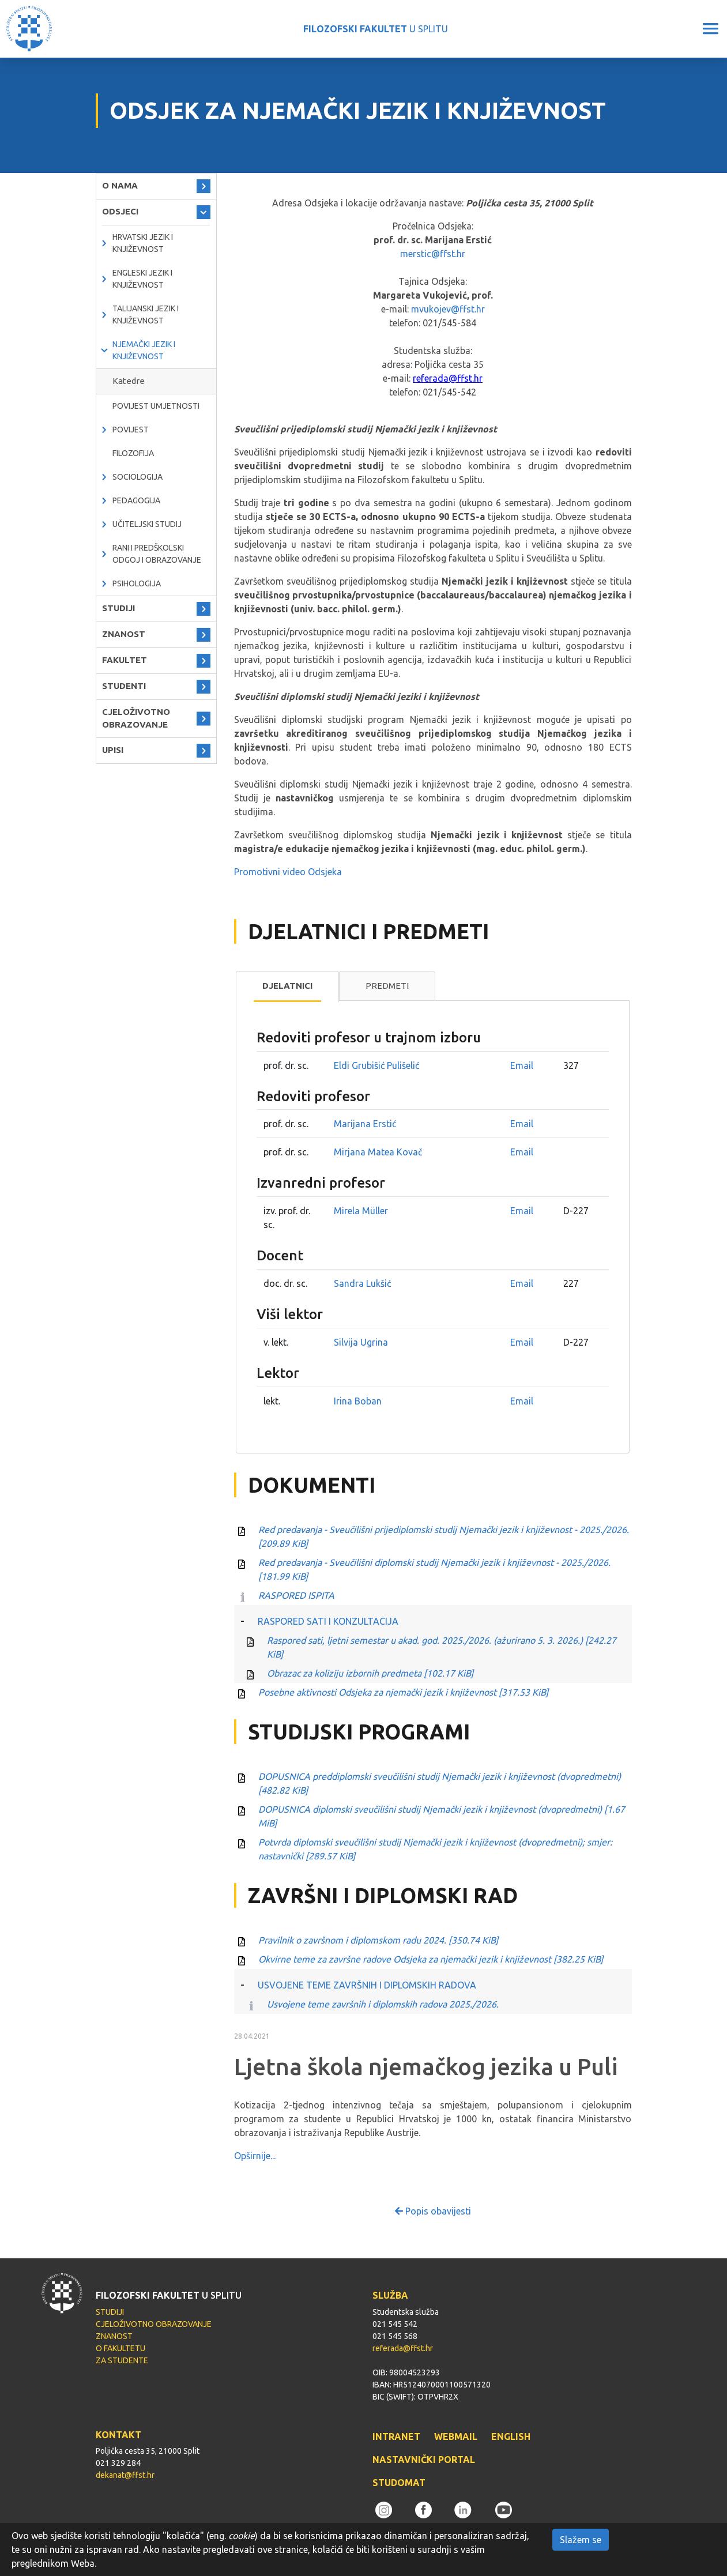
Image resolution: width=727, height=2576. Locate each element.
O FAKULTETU (120, 2348)
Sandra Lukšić (362, 1283)
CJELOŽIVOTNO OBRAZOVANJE (136, 718)
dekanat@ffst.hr (125, 2475)
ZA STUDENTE (122, 2360)
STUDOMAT (398, 2482)
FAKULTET (124, 660)
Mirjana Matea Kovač (378, 1152)
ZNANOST (123, 634)
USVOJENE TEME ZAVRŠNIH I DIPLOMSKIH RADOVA (367, 1985)
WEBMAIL (455, 2436)
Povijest (130, 429)
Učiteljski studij (147, 524)
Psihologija (136, 583)
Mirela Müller (361, 1211)
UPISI (112, 750)
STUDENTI (124, 686)
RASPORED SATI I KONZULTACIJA (328, 1621)
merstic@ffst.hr (432, 253)
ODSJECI (120, 211)
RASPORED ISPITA (296, 1595)
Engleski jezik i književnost (142, 278)
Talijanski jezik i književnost (145, 314)
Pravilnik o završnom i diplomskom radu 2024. (378, 1940)
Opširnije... (255, 2156)
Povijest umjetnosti (155, 405)
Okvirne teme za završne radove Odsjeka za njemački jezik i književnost (430, 1959)
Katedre (128, 381)
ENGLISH (510, 2436)
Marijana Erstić (365, 1123)
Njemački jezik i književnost (143, 350)
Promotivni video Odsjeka (288, 872)
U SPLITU (375, 29)
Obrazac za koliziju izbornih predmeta (370, 1673)
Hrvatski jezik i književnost (142, 243)
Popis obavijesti (433, 2211)
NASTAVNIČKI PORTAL (423, 2459)
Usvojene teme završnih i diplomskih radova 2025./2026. (383, 2004)
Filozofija (133, 453)
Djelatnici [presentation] (287, 986)
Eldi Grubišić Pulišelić (376, 1065)
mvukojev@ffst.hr (448, 309)
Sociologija (137, 476)
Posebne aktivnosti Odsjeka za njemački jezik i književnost (403, 1692)
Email (521, 1065)
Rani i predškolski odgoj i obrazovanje (156, 553)
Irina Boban (358, 1401)
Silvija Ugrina (361, 1342)
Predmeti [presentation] (387, 986)
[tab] (287, 986)
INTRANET (396, 2436)
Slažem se (580, 2539)
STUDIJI (118, 608)
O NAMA (120, 185)
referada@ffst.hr (448, 378)
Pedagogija (136, 500)
